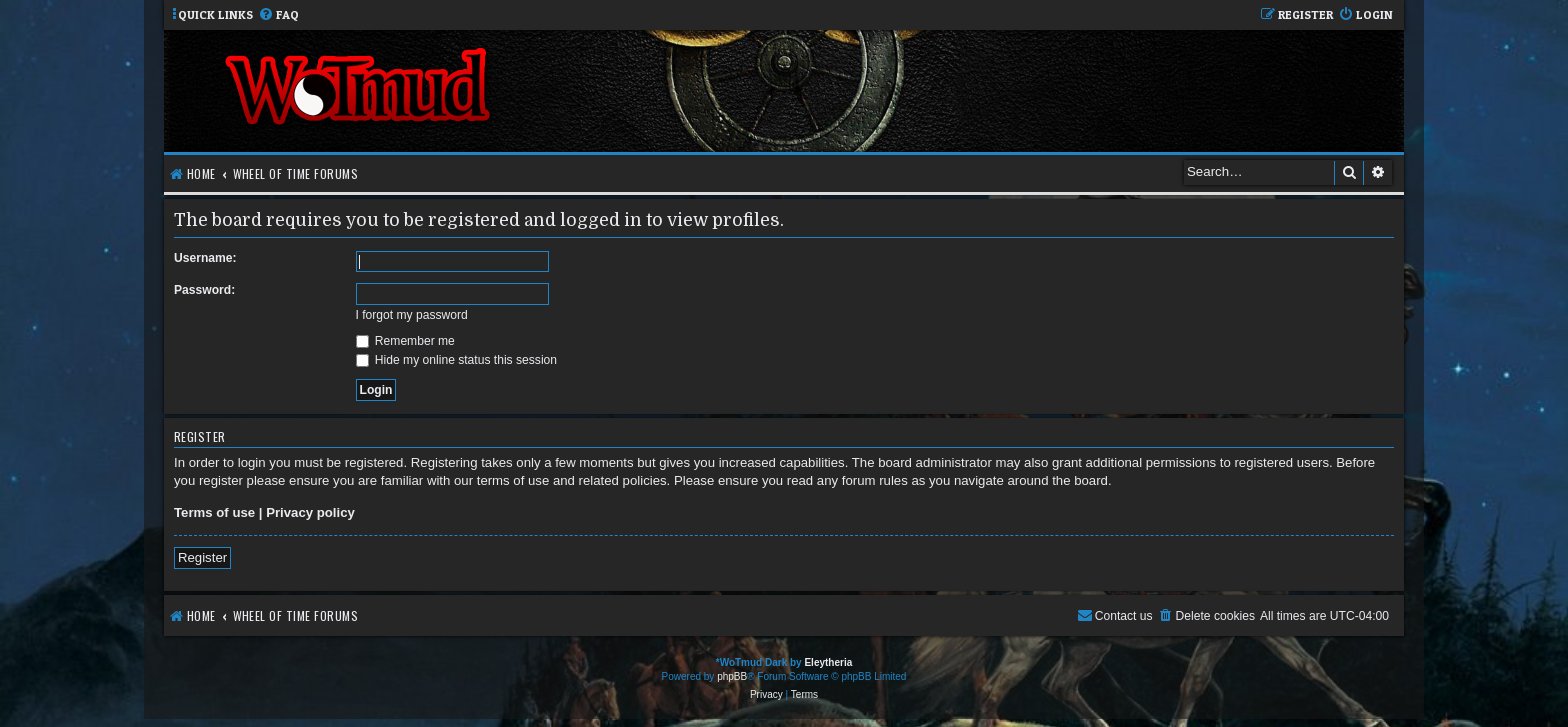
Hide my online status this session (457, 360)
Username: (205, 258)
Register (202, 557)
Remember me (405, 341)
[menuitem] (278, 15)
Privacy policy (310, 512)
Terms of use (214, 512)
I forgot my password (412, 315)
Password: (204, 290)
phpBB (732, 676)
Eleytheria (828, 662)
